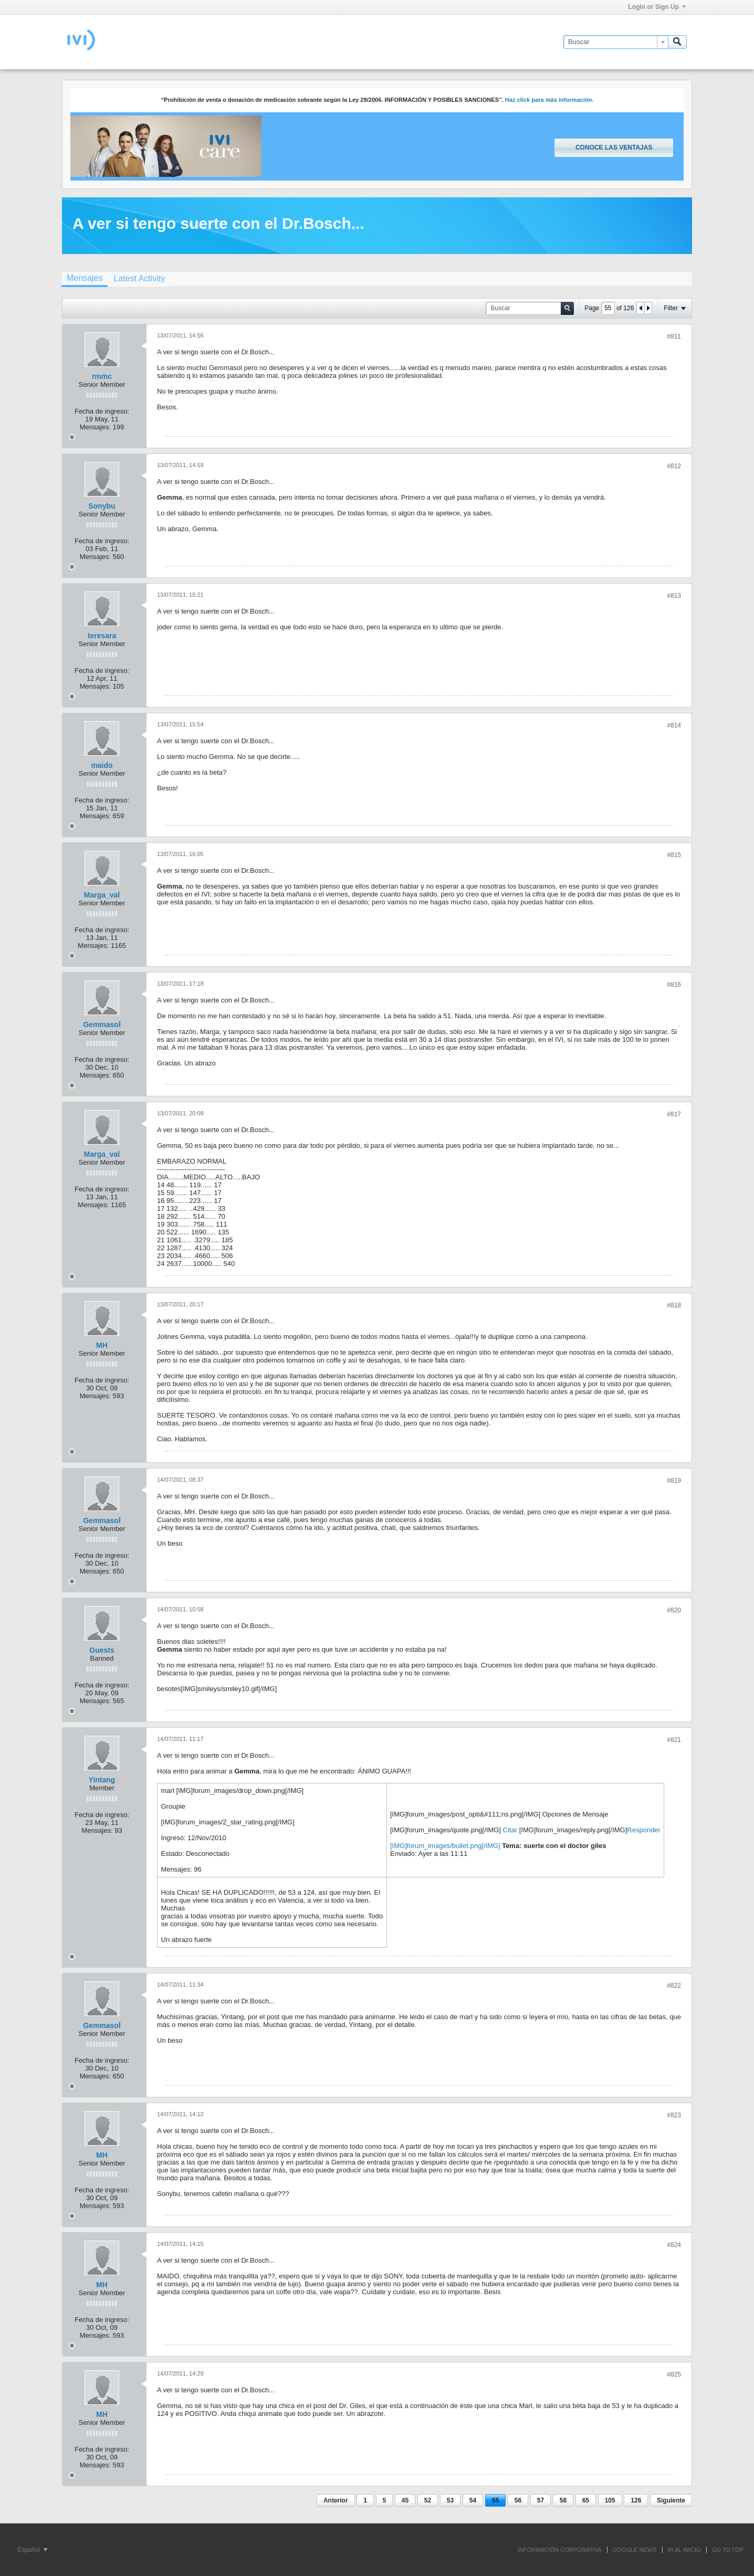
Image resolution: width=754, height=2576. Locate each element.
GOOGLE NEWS (635, 2550)
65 (585, 2500)
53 (450, 2500)
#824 (674, 2244)
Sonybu (101, 506)
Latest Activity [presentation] (139, 278)
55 (495, 2500)
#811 (674, 336)
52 (427, 2500)
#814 (674, 725)
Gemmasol (102, 1024)
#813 (674, 595)
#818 (674, 1305)
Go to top (727, 2550)
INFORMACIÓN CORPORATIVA (560, 2550)
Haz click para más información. (549, 100)
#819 (674, 1480)
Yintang (102, 1780)
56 (518, 2500)
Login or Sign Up (657, 6)
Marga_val (102, 895)
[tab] (84, 279)
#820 (674, 1610)
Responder (644, 1830)
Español (32, 2549)
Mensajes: (95, 427)
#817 (674, 1114)
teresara (102, 635)
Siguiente (671, 2500)
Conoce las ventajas (613, 147)
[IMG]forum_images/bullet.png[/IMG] (445, 1846)
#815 (674, 855)
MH (102, 1345)
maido (101, 765)
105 (610, 2500)
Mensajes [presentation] (84, 277)
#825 (674, 2374)
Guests (101, 1650)
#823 (674, 2115)
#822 (674, 1985)
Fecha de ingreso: (102, 411)
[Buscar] (615, 42)
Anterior (335, 2500)
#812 (674, 466)
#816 (674, 984)
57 (540, 2500)
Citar (510, 1830)
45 (405, 2500)
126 (636, 2500)
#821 (674, 1740)
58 (563, 2500)
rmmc (102, 376)
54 (472, 2500)
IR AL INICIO (684, 2550)
